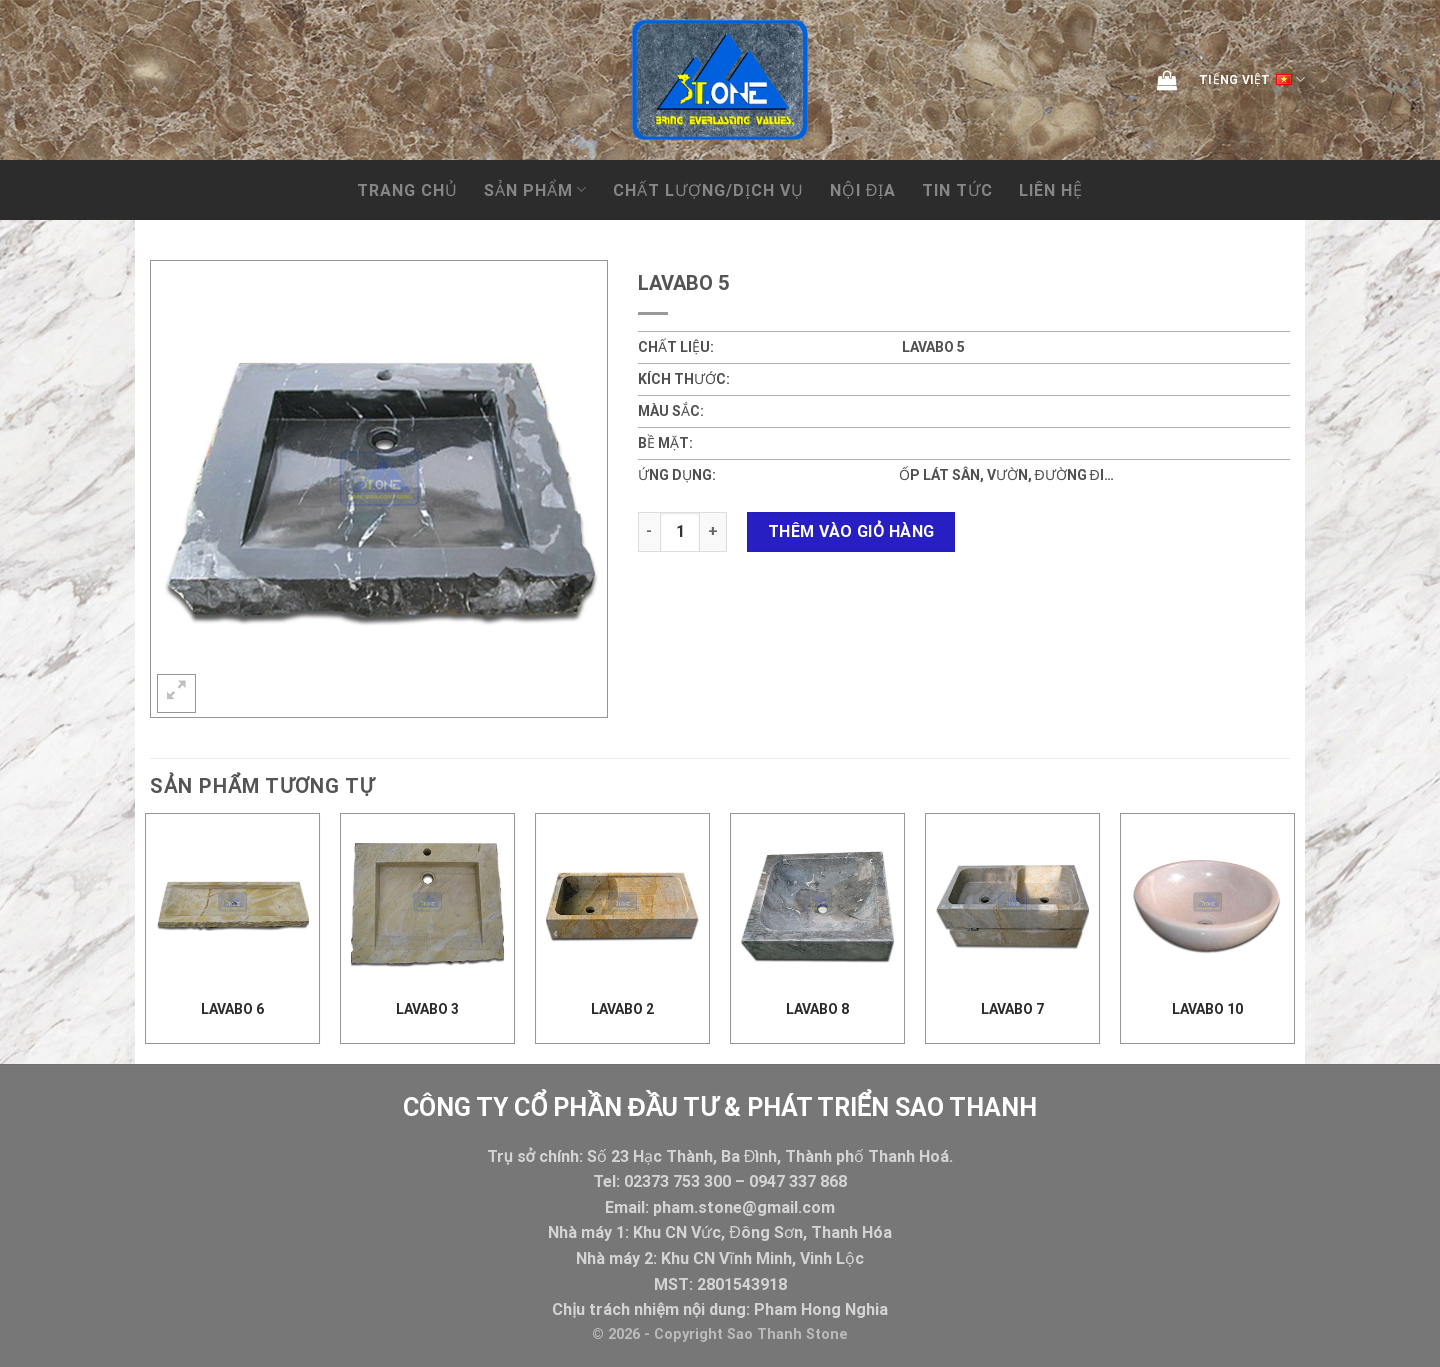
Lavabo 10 (1207, 1009)
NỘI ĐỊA (863, 190)
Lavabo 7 (1012, 1009)
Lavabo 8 (817, 1009)
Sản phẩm (535, 189)
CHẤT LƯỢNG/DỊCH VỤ (708, 190)
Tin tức (957, 190)
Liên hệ (1051, 190)
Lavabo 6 (232, 1009)
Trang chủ (407, 190)
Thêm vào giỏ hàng (851, 531)
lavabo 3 (427, 1009)
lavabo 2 (622, 1009)
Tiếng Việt (1252, 80)
